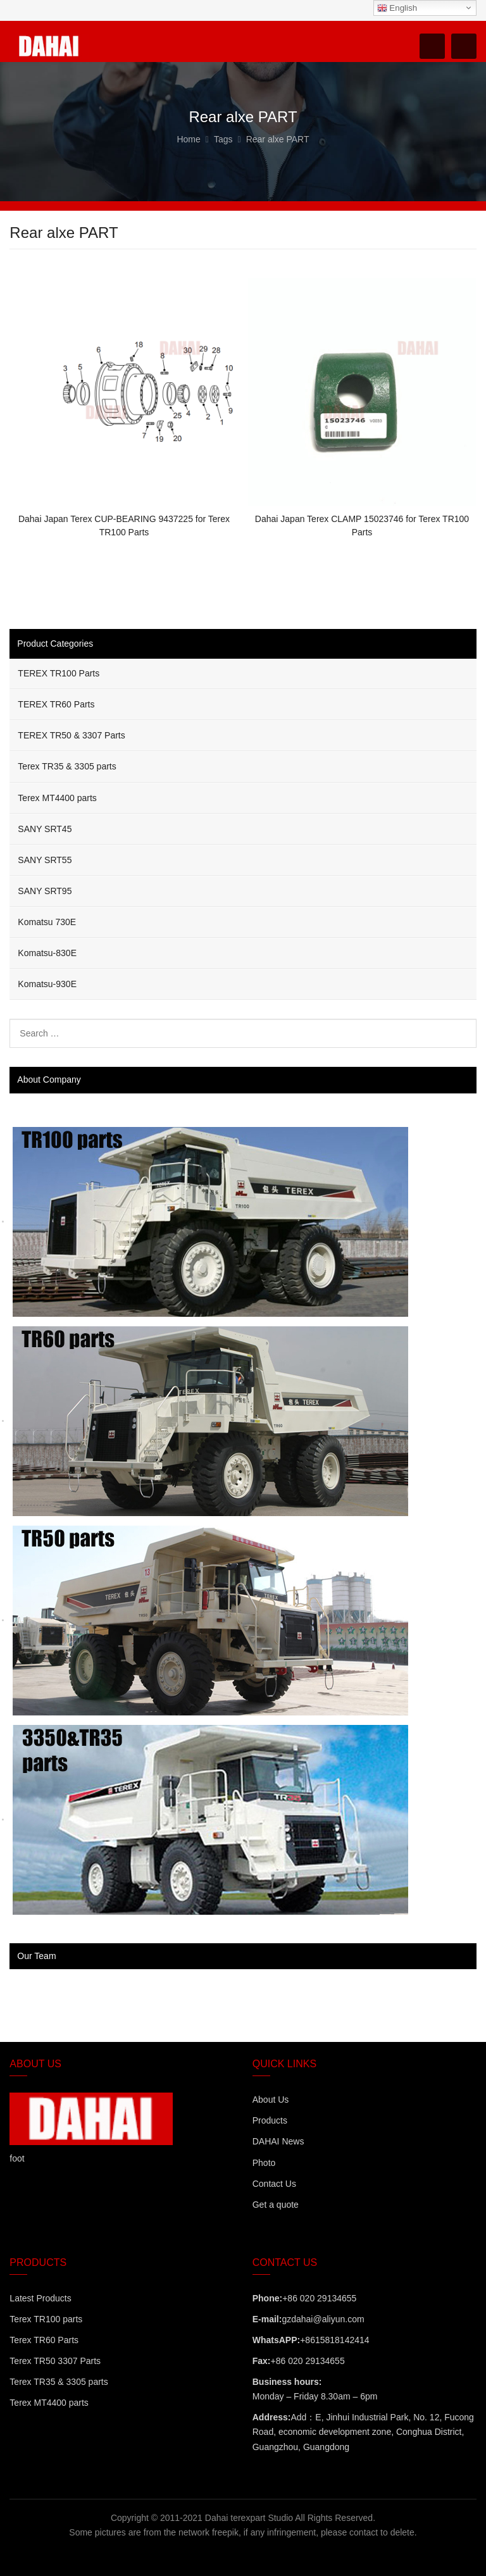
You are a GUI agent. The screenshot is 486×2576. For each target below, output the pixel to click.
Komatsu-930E (47, 984)
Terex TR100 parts (45, 2319)
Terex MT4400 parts (57, 798)
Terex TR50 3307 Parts (55, 2361)
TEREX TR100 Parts (58, 673)
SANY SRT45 (45, 829)
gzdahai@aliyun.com (323, 2319)
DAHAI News (278, 2141)
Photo (264, 2163)
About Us (270, 2099)
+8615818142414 (334, 2340)
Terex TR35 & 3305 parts (67, 766)
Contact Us (274, 2184)
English (397, 8)
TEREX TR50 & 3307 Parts (71, 735)
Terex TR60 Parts (43, 2340)
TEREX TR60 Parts (56, 704)
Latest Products (40, 2298)
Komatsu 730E (47, 922)
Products (269, 2120)
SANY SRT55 (45, 860)
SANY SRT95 (45, 891)
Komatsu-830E (47, 953)
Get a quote (275, 2205)
